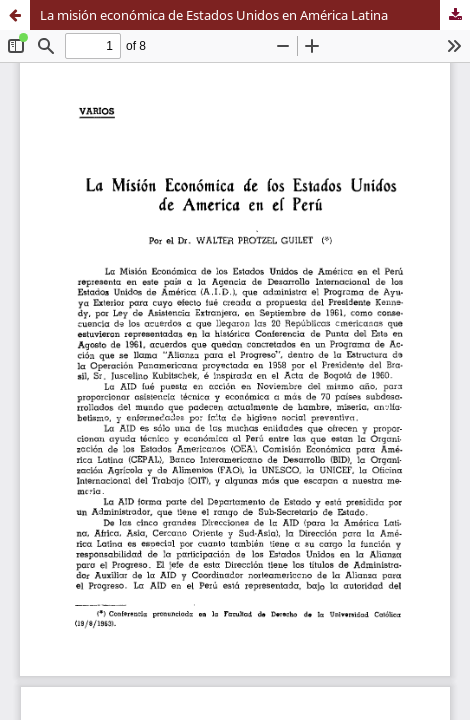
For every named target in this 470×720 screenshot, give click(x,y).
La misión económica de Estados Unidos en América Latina (214, 15)
